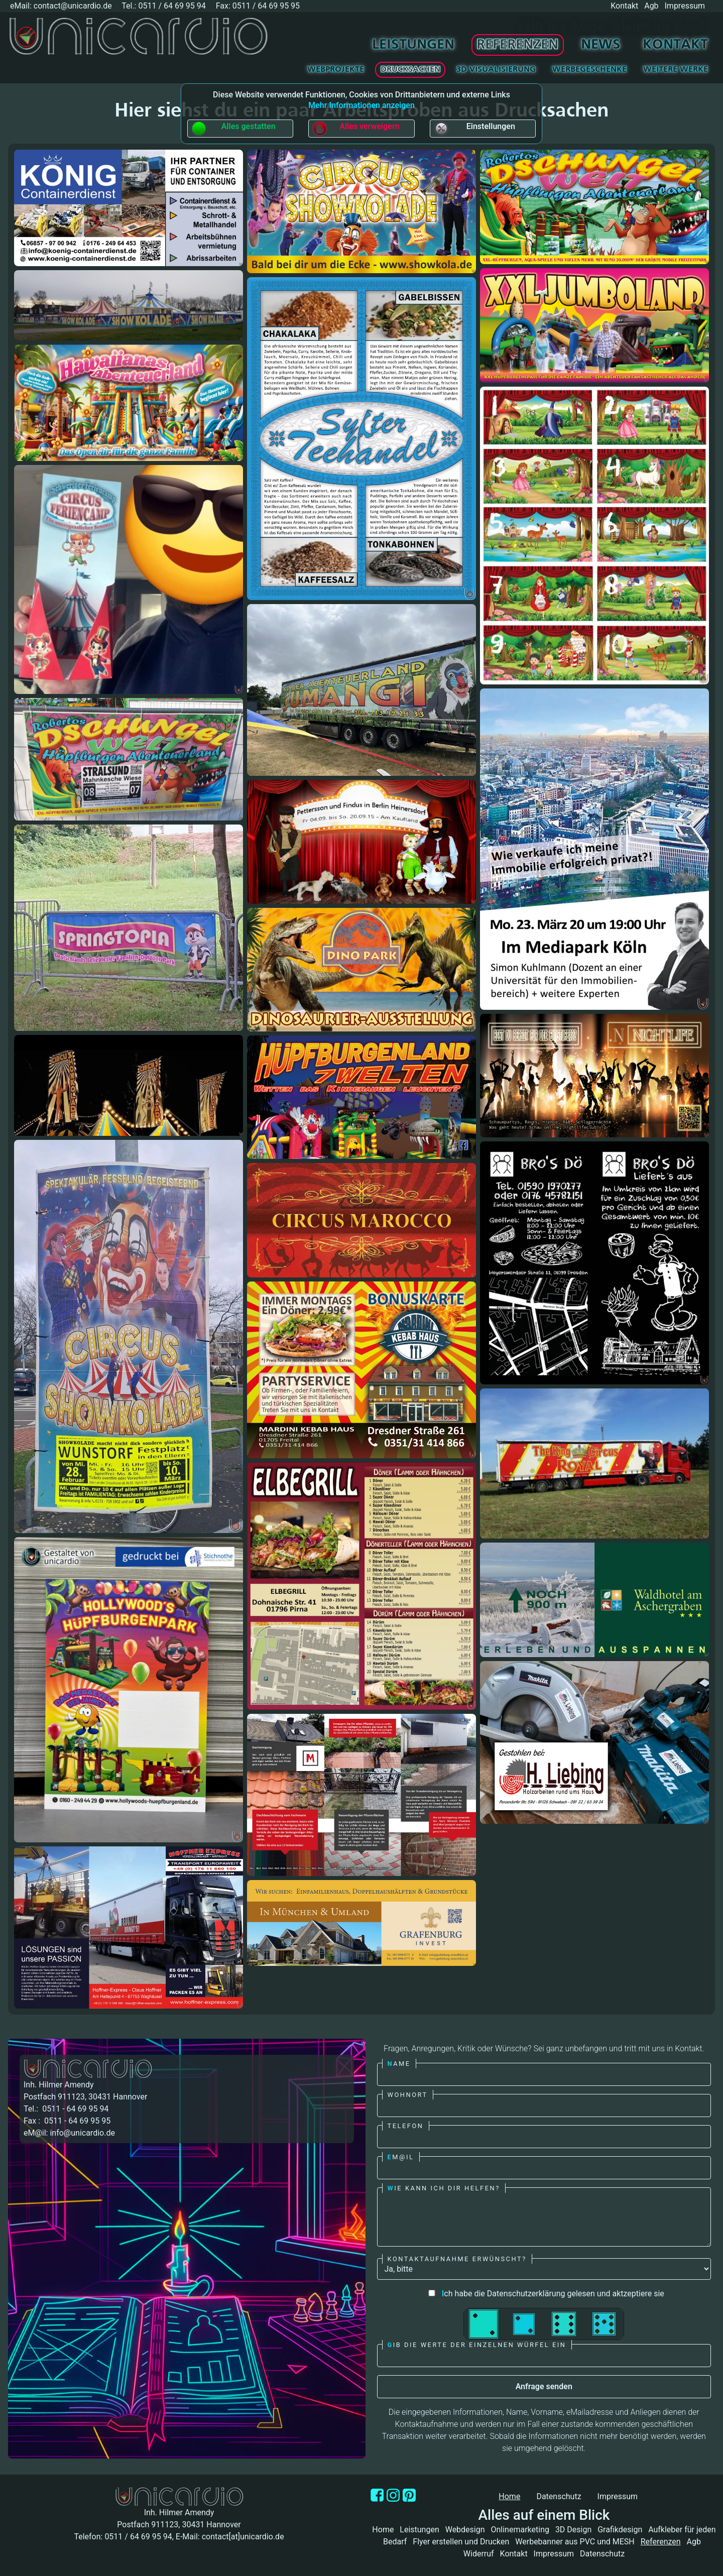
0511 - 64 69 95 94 (74, 2109)
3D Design (573, 2529)
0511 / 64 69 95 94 (171, 6)
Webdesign (465, 2529)
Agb (651, 6)
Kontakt (624, 6)
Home (383, 2529)
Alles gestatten (233, 129)
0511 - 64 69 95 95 (76, 2121)
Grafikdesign (619, 2529)
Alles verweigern (355, 129)
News (601, 45)
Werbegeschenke (589, 70)
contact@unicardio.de (73, 6)
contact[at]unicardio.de (243, 2536)
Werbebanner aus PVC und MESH (575, 2541)
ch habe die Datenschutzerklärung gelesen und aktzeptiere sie (544, 2293)
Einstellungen (474, 129)
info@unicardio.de (82, 2133)
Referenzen (517, 45)
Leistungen (413, 45)
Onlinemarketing (520, 2529)
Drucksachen (410, 70)
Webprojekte (335, 70)
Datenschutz (558, 2496)
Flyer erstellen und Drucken (461, 2541)
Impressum (685, 6)
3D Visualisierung (496, 70)
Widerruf (478, 2553)
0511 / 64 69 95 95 (266, 6)
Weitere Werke (675, 70)
